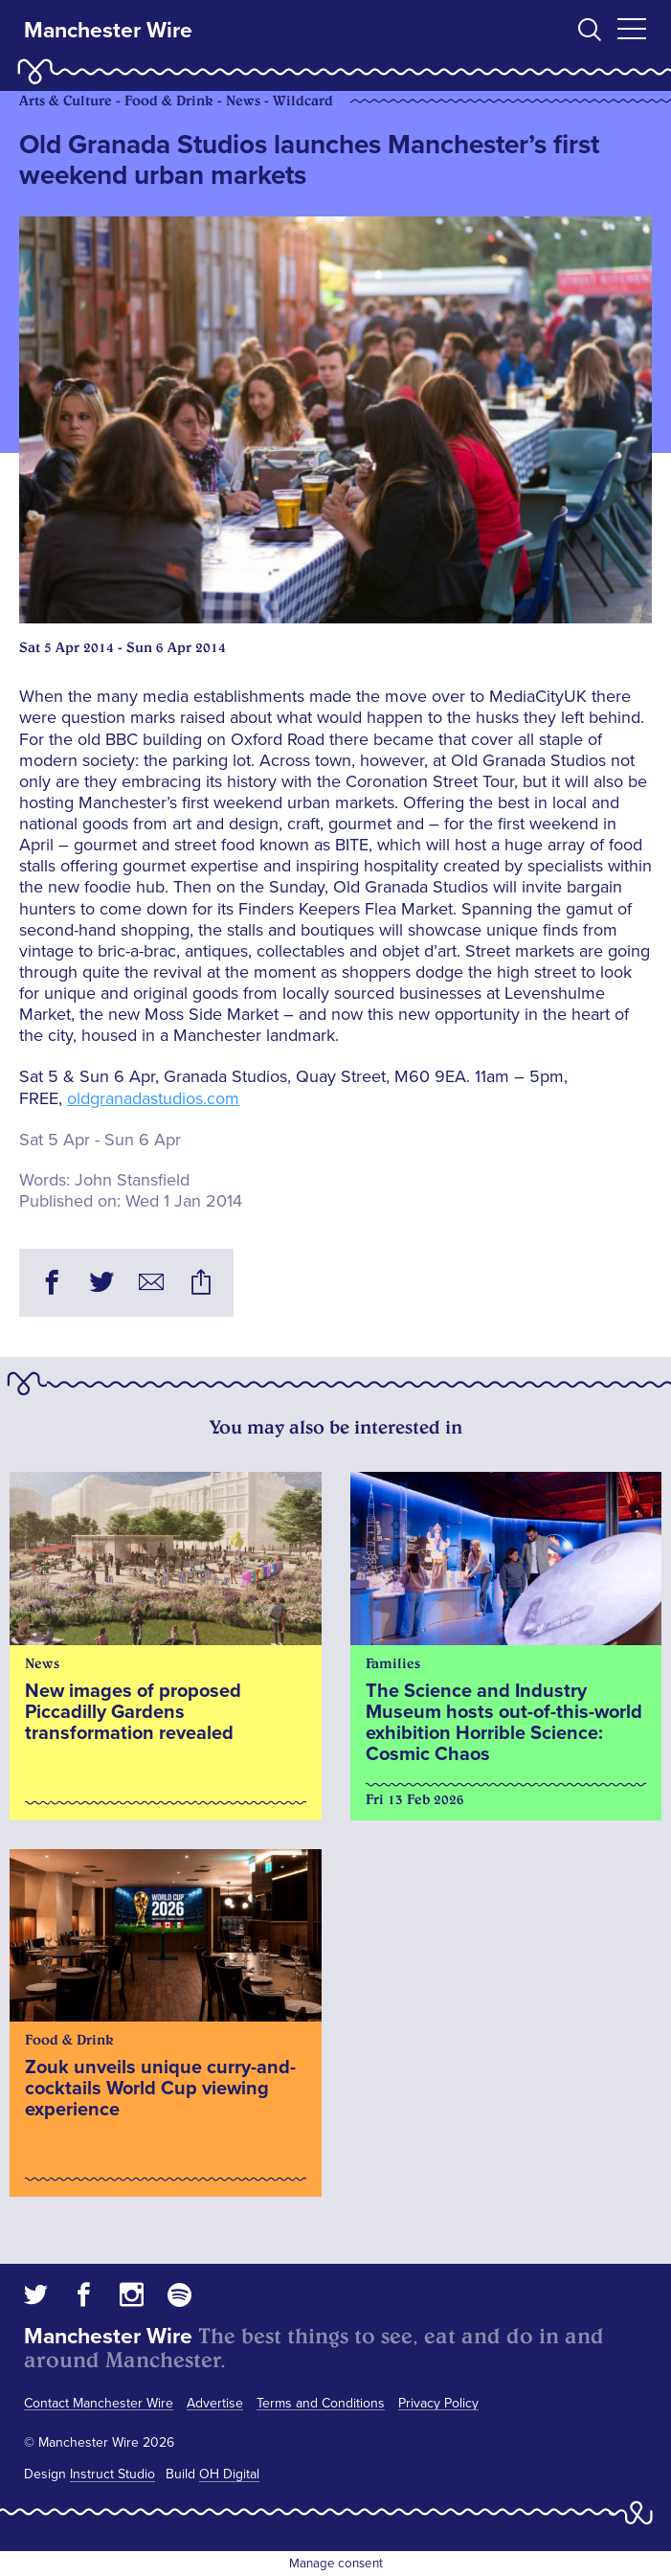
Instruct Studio (112, 2474)
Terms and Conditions (321, 2403)
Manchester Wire (108, 30)
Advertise (215, 2403)
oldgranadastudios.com (153, 1098)
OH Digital (229, 2474)
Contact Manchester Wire (98, 2403)
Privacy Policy (438, 2403)
